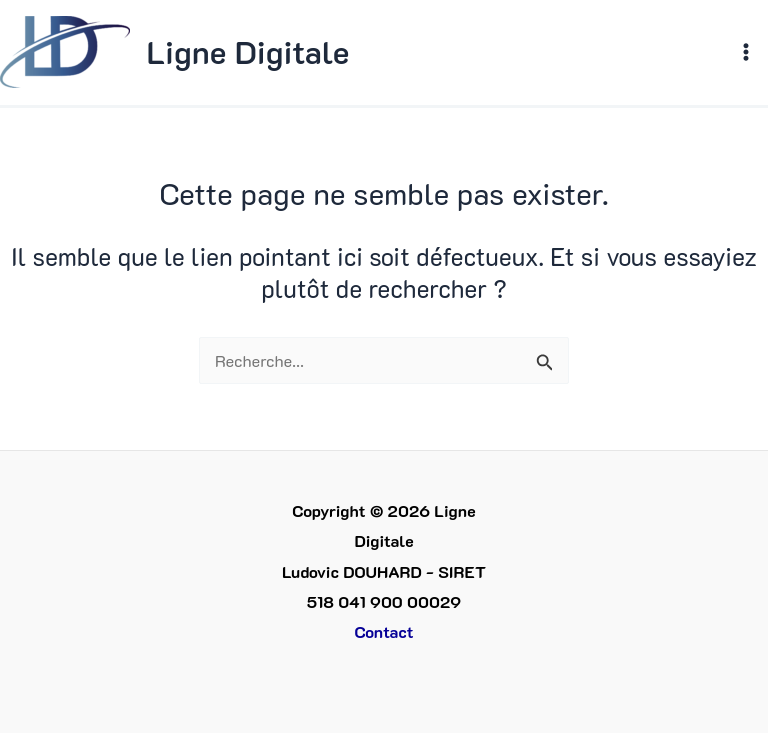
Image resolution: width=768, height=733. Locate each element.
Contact (383, 631)
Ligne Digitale (247, 51)
